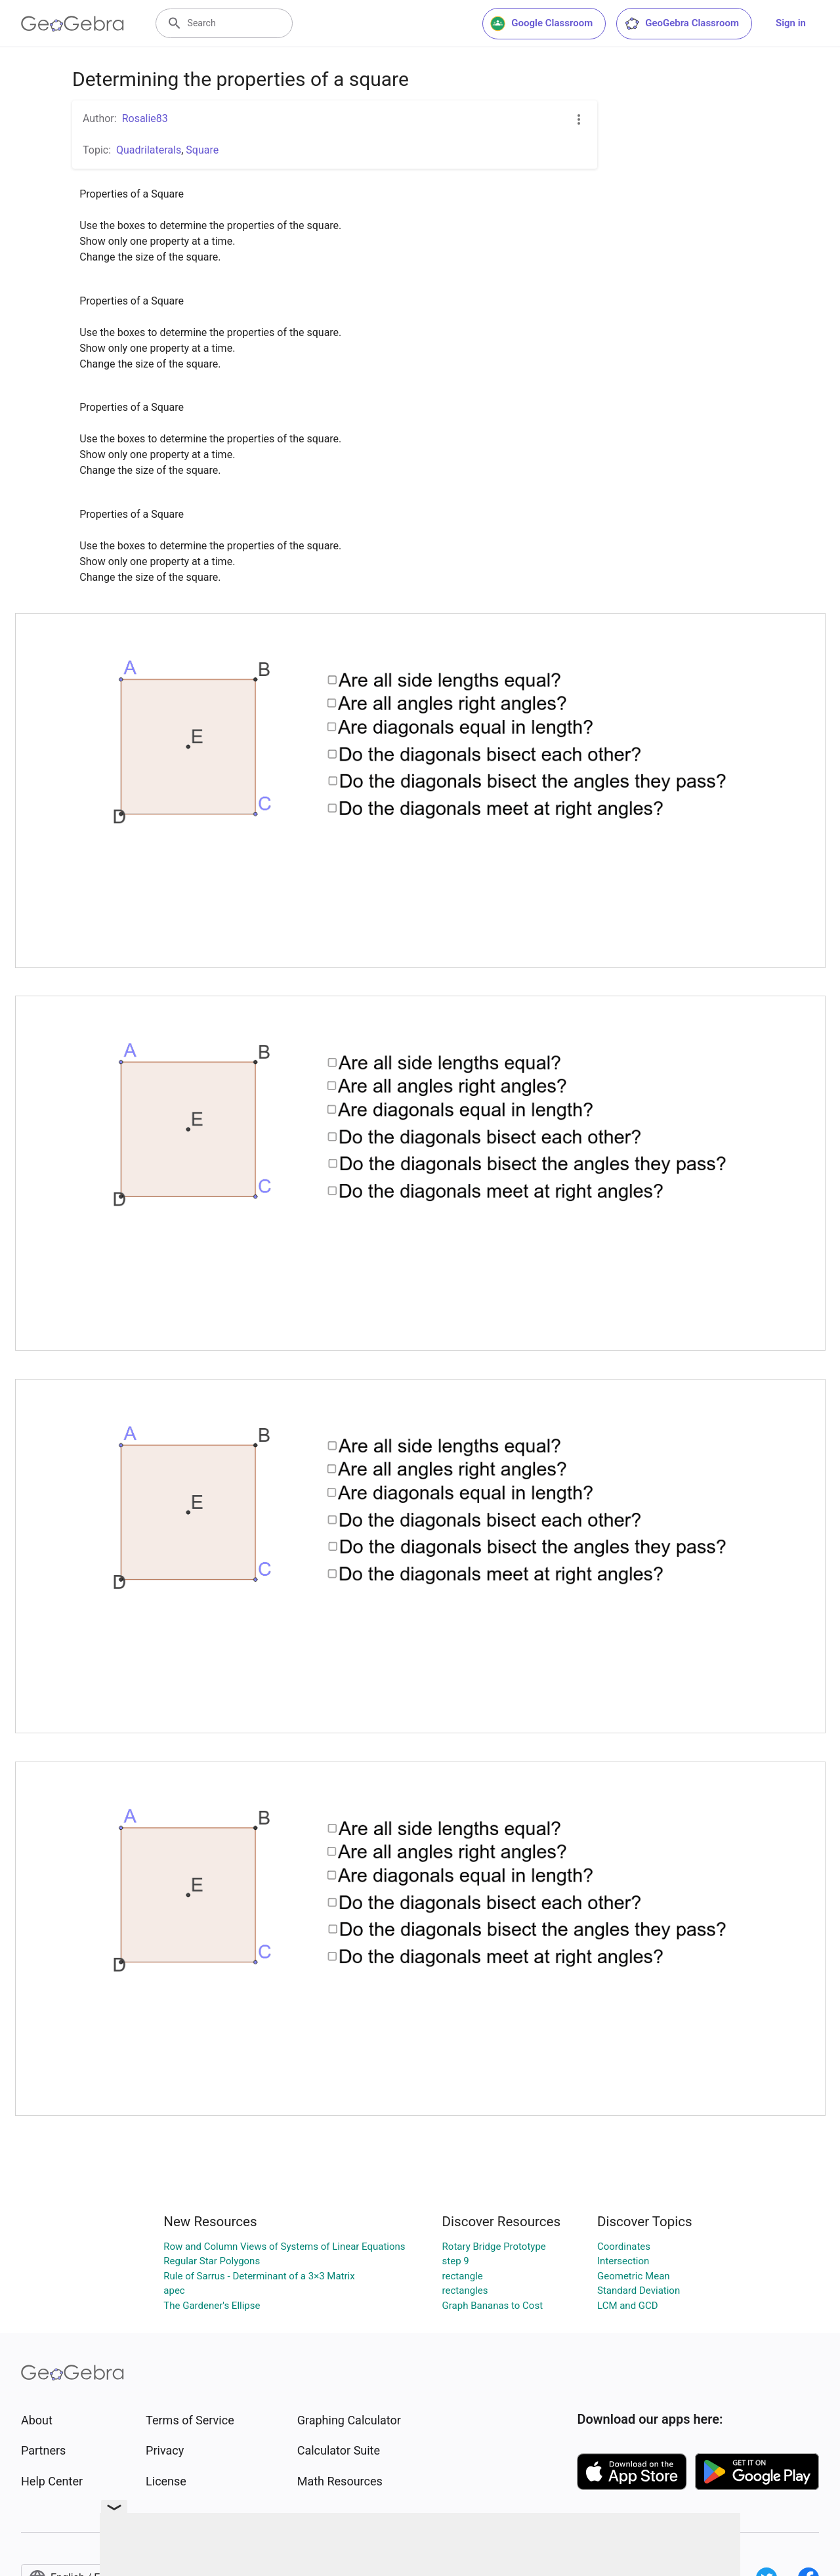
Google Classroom (541, 24)
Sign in (791, 23)
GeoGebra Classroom (681, 24)
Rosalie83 (145, 118)
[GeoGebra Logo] (72, 24)
